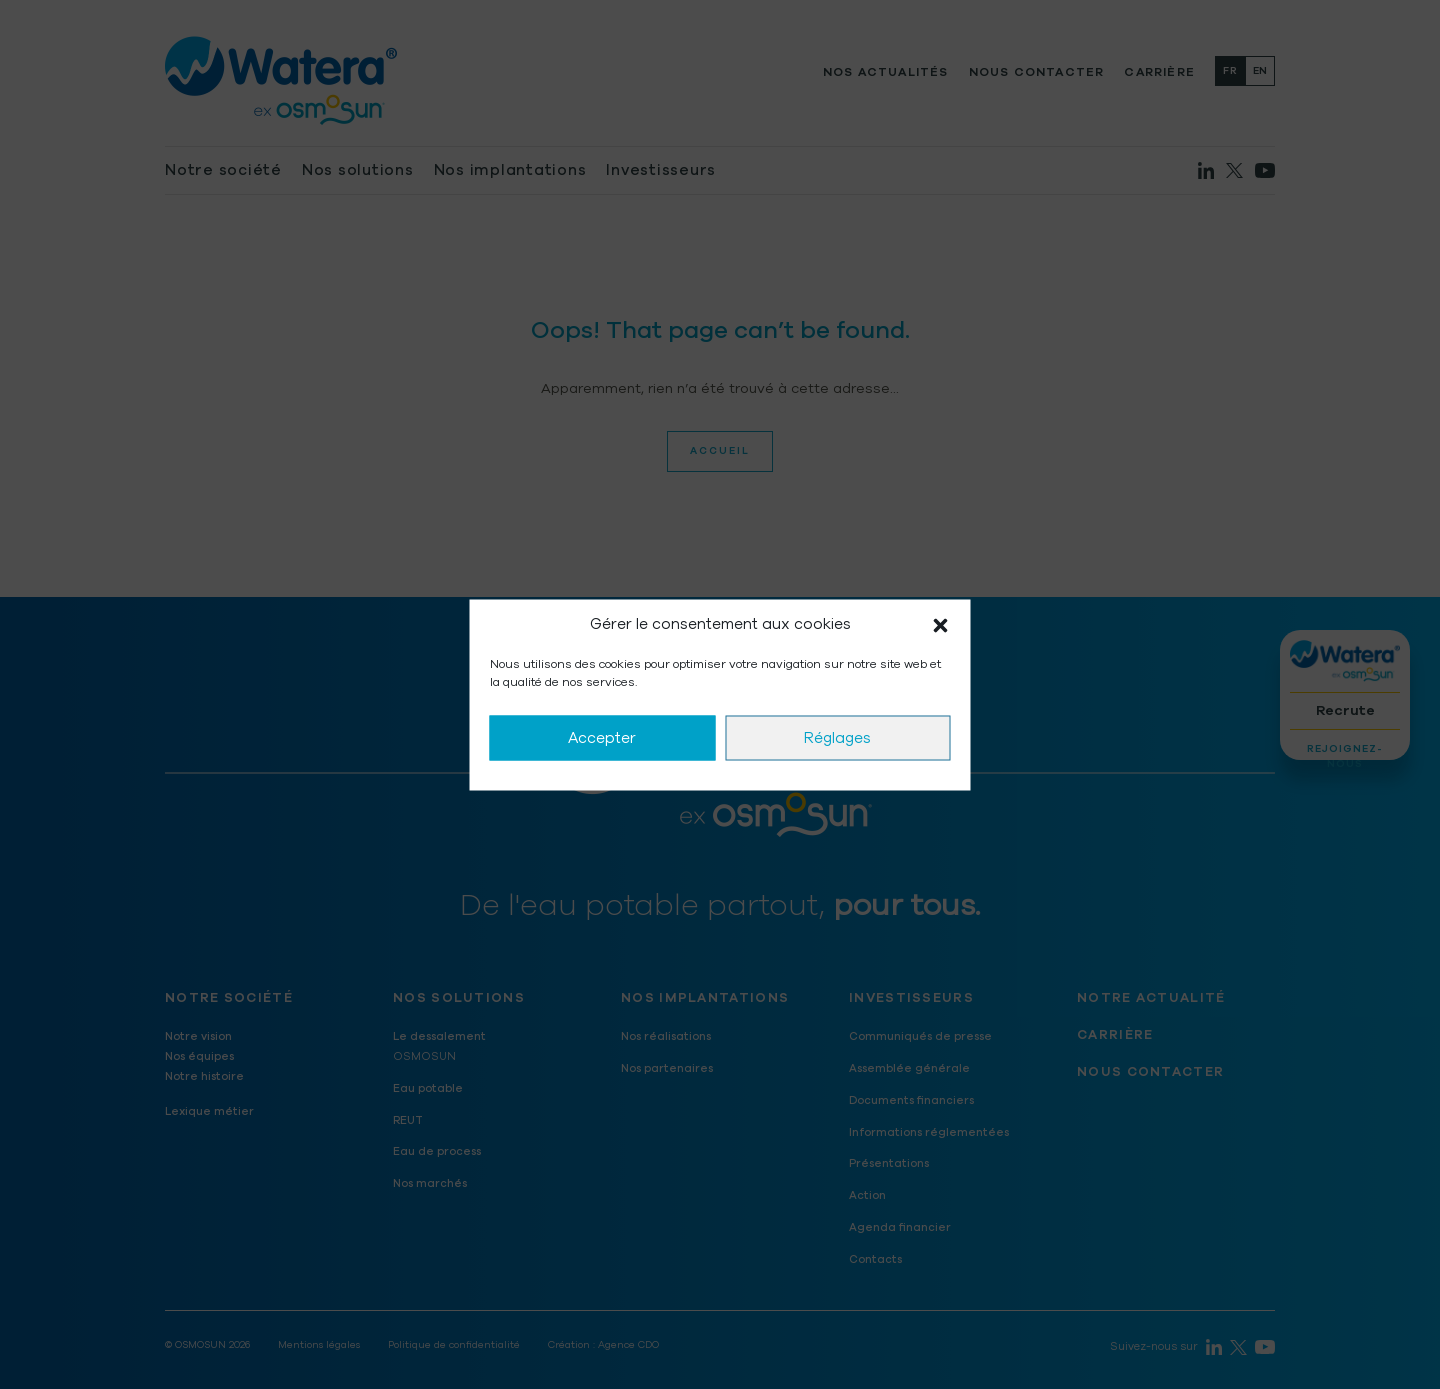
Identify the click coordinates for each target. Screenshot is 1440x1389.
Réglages (837, 738)
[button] (941, 624)
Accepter (602, 738)
